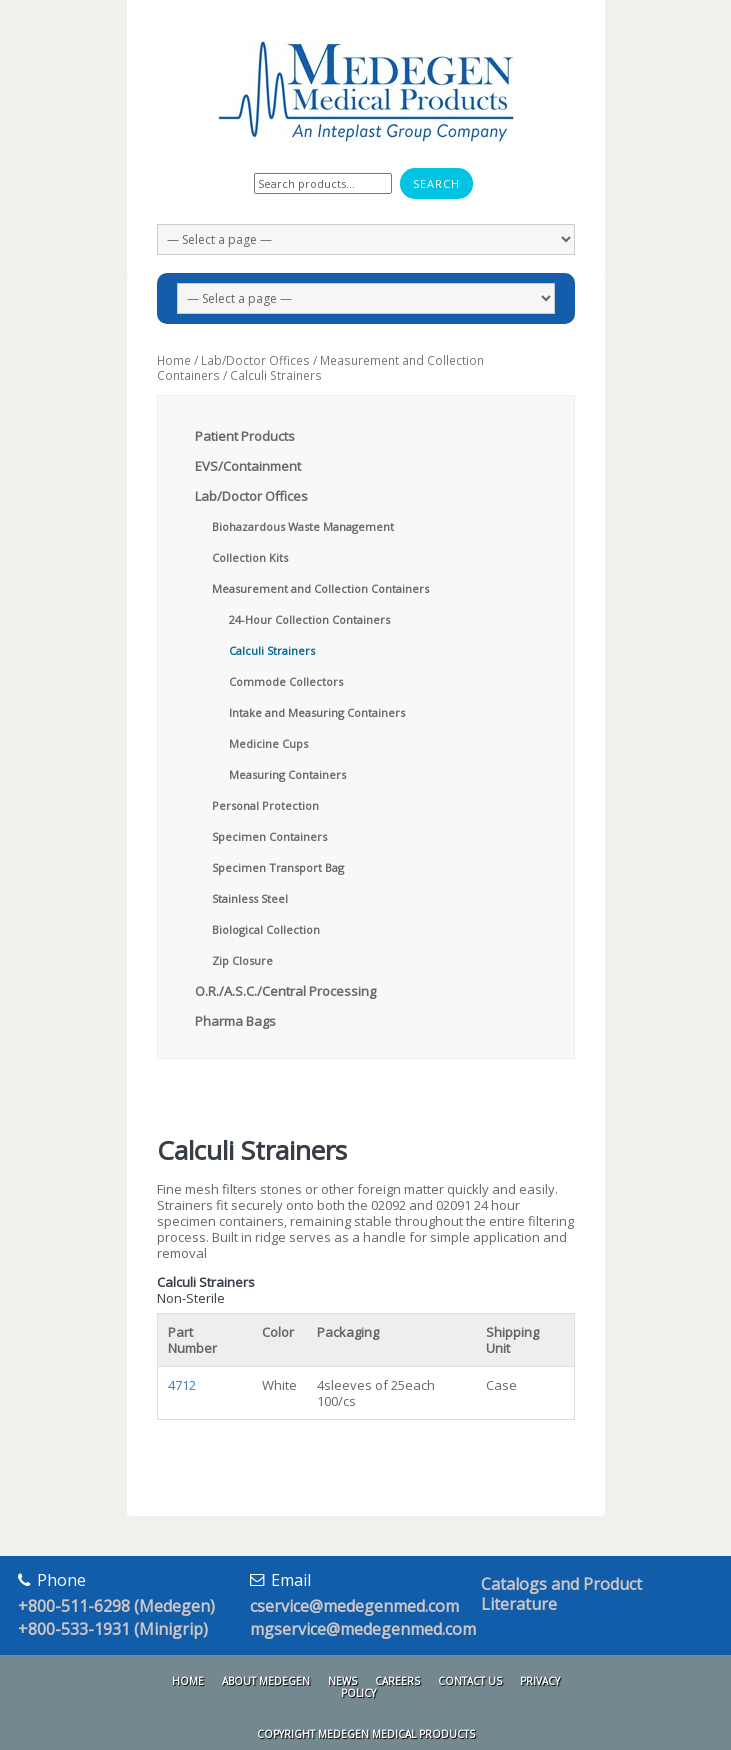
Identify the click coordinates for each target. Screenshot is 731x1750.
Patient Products (245, 436)
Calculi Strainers (272, 650)
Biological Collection (266, 929)
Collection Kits (250, 557)
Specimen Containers (269, 836)
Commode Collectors (286, 681)
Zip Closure (242, 960)
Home (174, 360)
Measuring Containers (287, 774)
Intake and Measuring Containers (317, 712)
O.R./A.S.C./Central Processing (285, 991)
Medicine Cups (268, 743)
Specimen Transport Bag (278, 867)
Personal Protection (265, 805)
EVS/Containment (248, 466)
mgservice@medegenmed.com (363, 1629)
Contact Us (470, 1681)
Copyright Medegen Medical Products (366, 1734)
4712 (182, 1385)
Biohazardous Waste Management (303, 526)
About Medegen (266, 1681)
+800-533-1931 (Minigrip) (113, 1629)
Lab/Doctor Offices (255, 360)
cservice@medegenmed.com (354, 1606)
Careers (397, 1681)
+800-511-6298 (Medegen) (116, 1606)
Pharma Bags (235, 1021)
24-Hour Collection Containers (309, 619)
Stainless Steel (250, 898)
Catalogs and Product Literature (561, 1594)
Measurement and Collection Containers (320, 368)
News (342, 1681)
